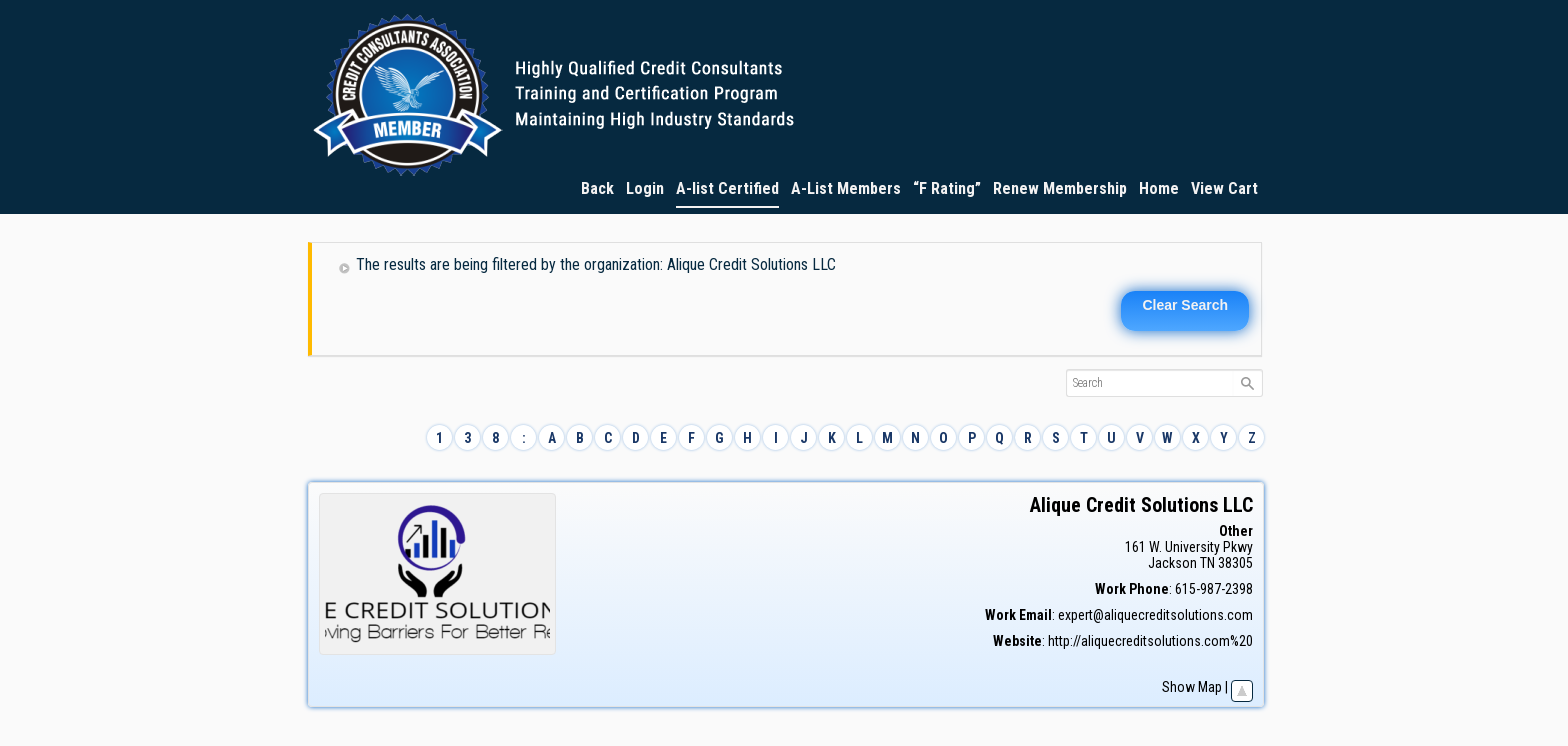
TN (1207, 563)
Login (645, 188)
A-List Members (846, 188)
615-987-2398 (1214, 589)
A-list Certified (727, 188)
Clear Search (1185, 305)
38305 (1235, 563)
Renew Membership (1060, 188)
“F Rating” (947, 188)
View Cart (1224, 188)
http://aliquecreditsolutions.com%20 (1150, 641)
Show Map (1192, 687)
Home (1159, 188)
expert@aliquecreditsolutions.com (1155, 615)
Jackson (1172, 563)
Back (597, 188)
